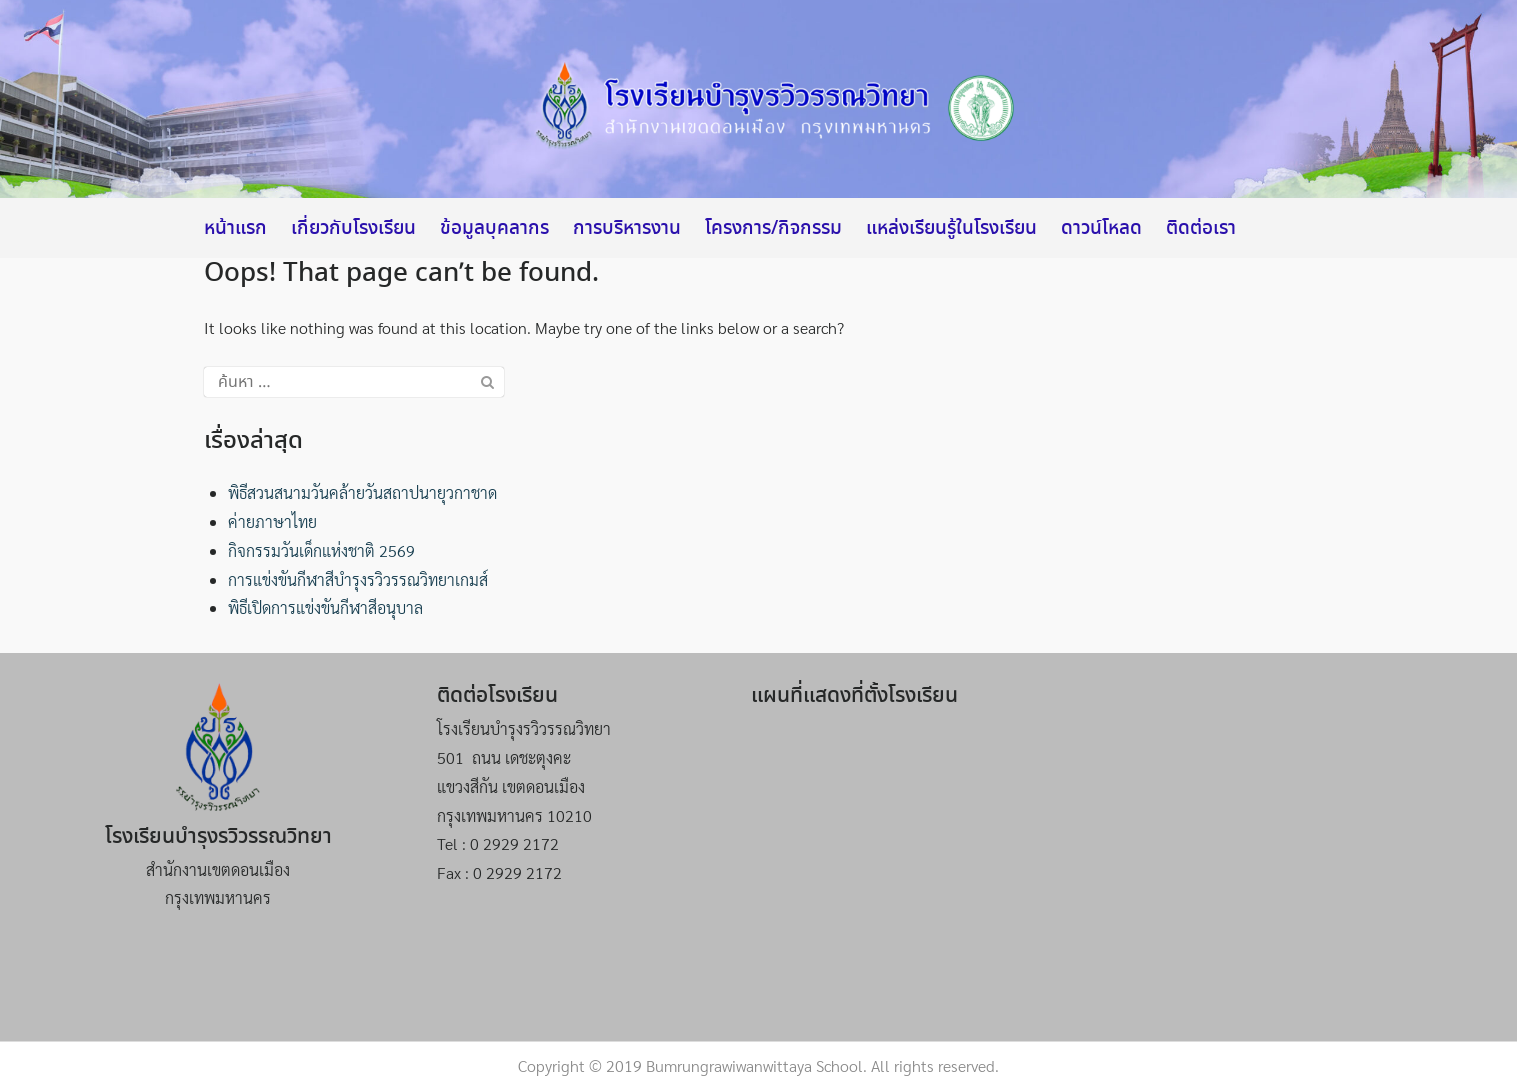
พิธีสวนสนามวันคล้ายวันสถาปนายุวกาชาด (362, 492)
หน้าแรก (235, 229)
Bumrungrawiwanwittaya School (754, 1065)
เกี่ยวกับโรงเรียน (353, 229)
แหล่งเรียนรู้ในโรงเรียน (951, 229)
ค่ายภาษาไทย (272, 521)
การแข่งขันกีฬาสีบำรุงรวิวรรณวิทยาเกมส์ (358, 579)
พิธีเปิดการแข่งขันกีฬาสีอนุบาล (325, 607)
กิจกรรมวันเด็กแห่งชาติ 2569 (321, 550)
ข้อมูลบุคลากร (494, 229)
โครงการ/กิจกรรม (773, 229)
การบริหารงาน (627, 229)
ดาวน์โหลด (1101, 229)
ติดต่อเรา (1201, 229)
